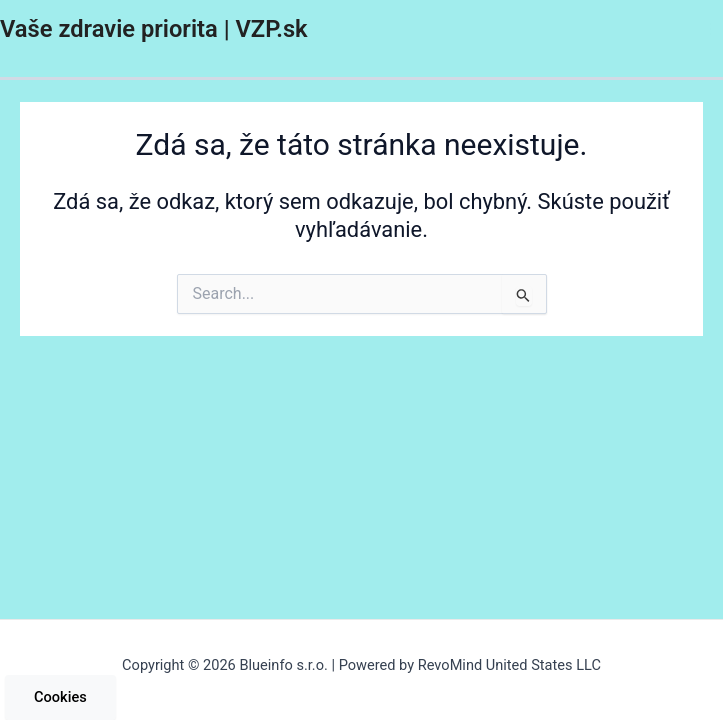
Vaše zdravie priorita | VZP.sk (154, 29)
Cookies (60, 697)
